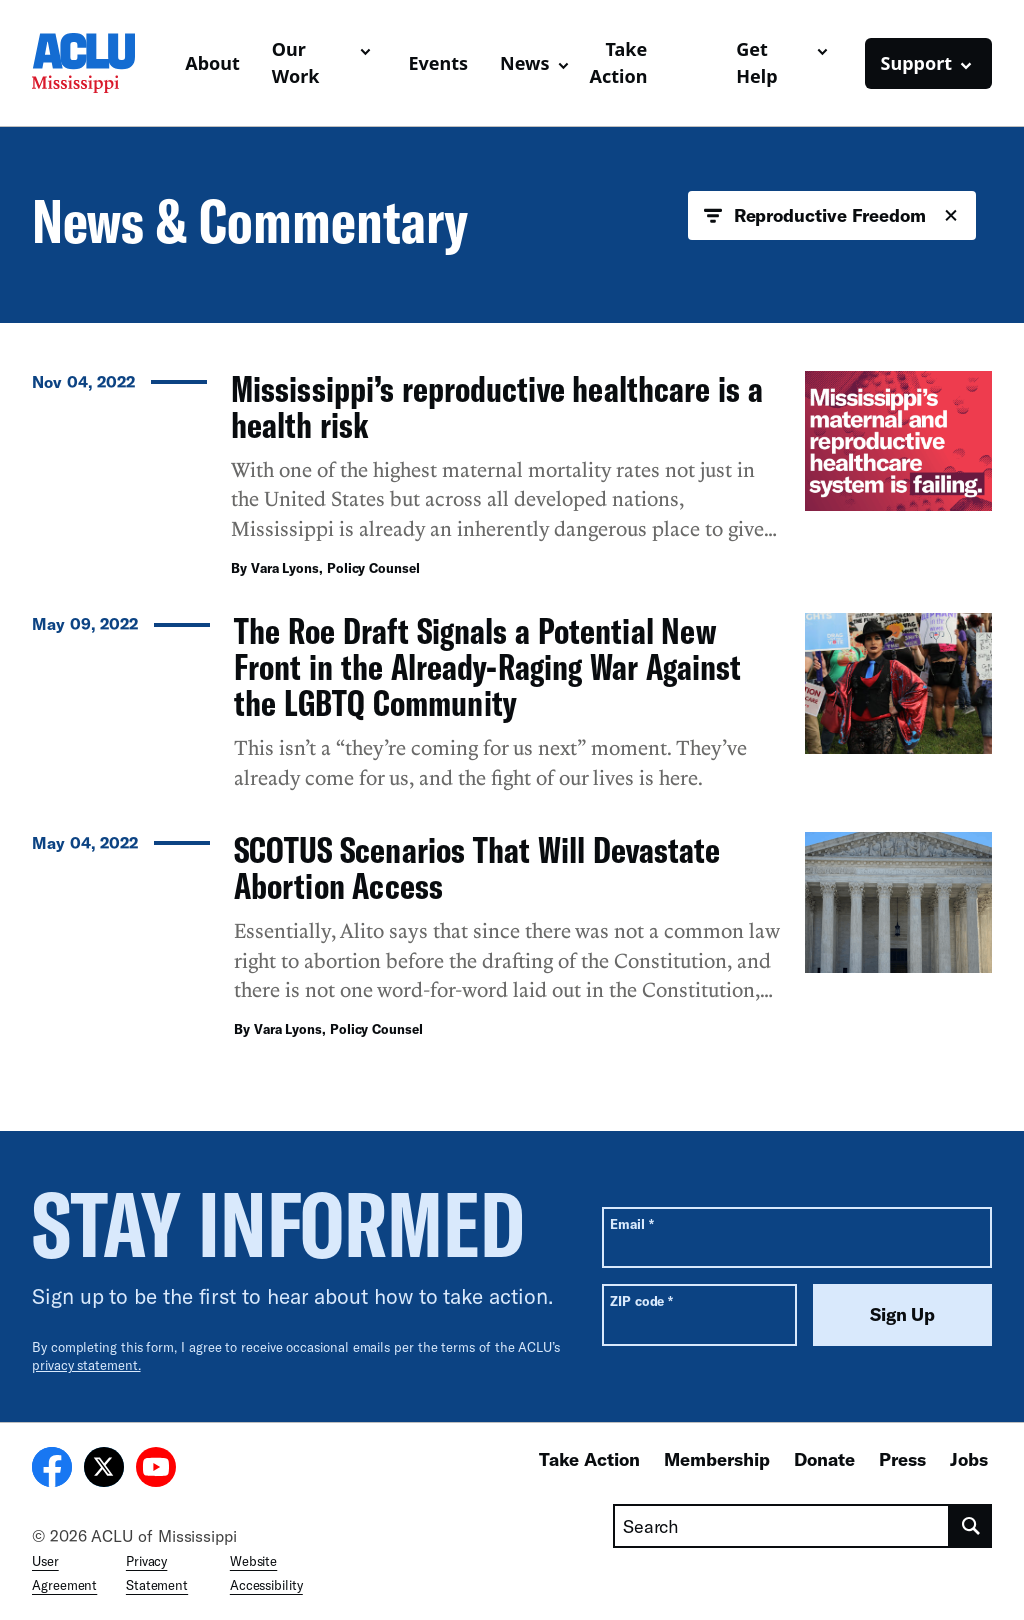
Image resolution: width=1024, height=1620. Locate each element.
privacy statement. (86, 1365)
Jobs (969, 1459)
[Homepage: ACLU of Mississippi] (100, 63)
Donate (824, 1459)
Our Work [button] (296, 62)
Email (631, 1223)
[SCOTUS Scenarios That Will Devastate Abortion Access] (512, 941)
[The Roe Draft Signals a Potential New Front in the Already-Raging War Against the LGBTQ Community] (512, 710)
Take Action (619, 62)
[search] (971, 1526)
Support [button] (916, 63)
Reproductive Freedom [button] (832, 216)
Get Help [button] (756, 62)
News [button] (524, 63)
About (212, 63)
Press (902, 1459)
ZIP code (641, 1300)
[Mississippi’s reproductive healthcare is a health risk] (512, 480)
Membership (717, 1459)
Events (438, 63)
